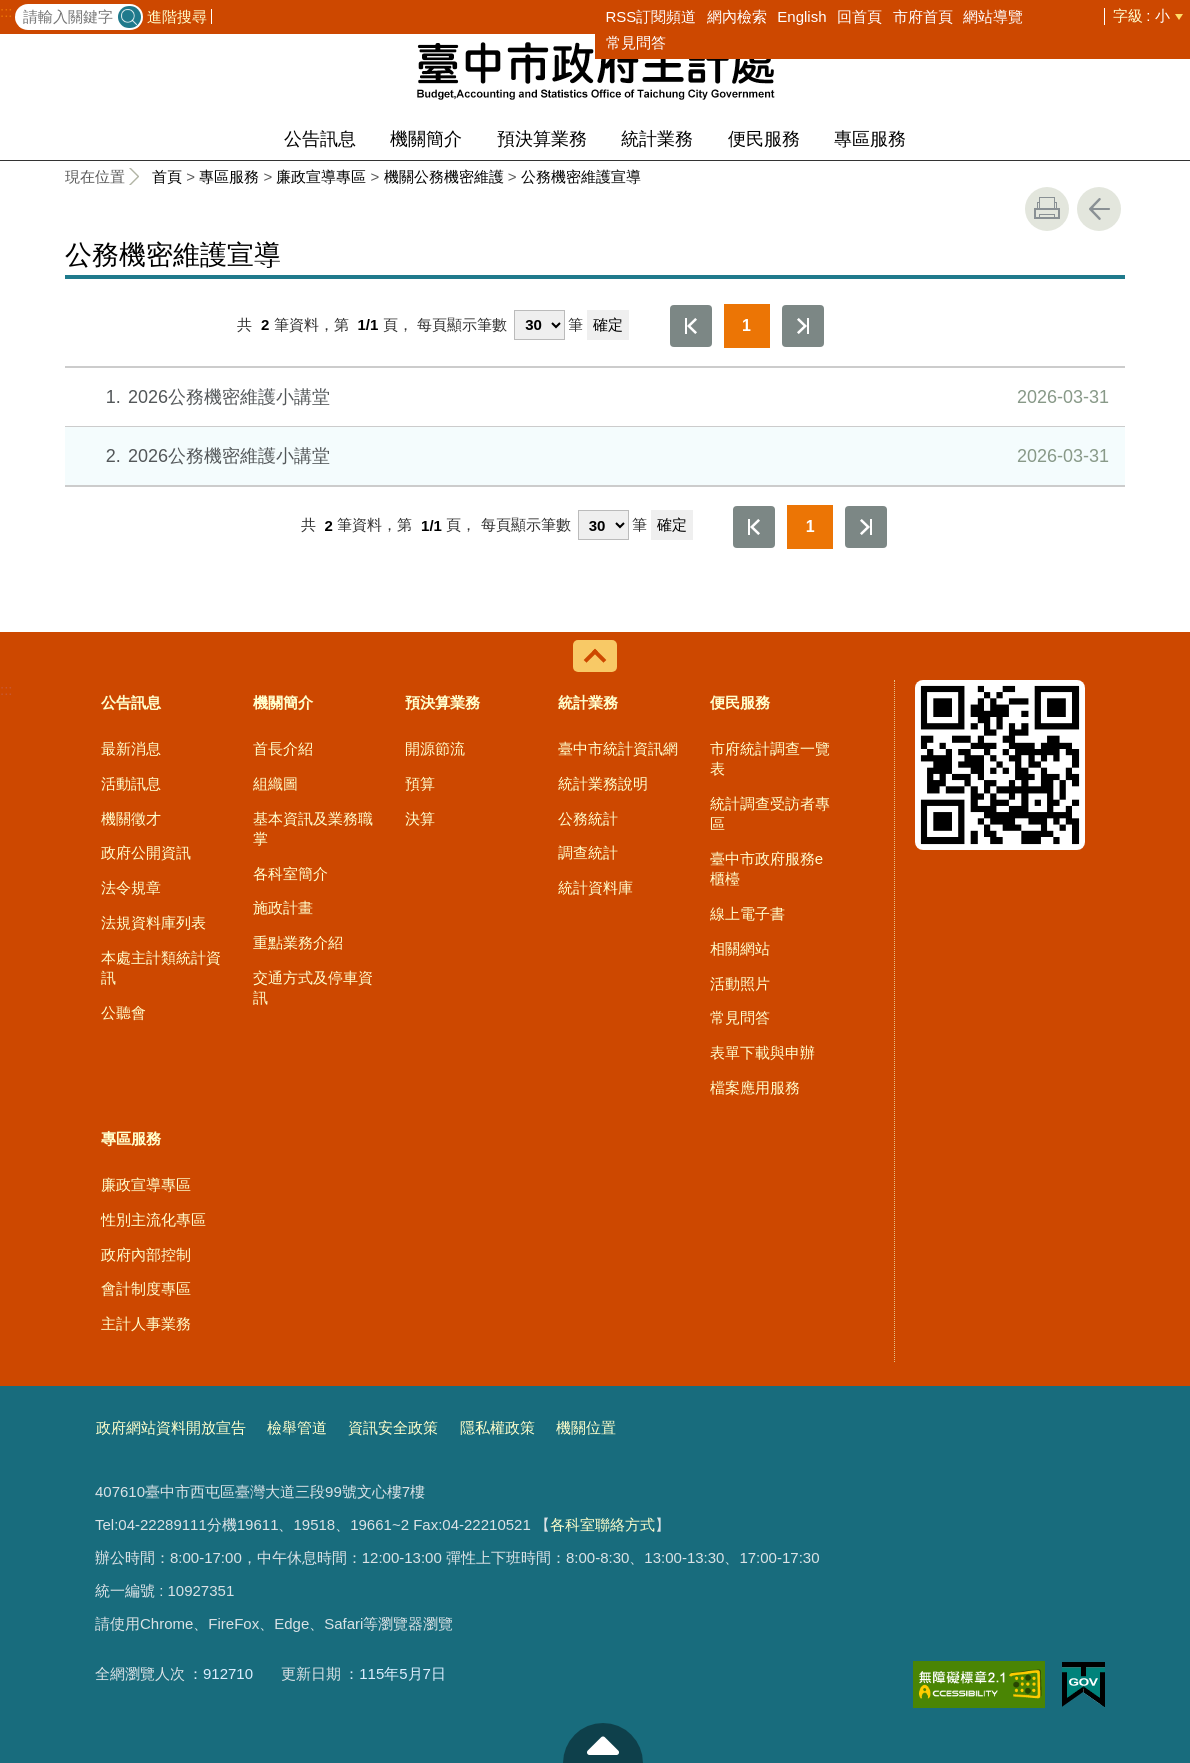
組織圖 (275, 783)
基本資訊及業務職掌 (313, 828)
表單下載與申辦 (762, 1052)
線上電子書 (747, 913)
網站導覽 (993, 16)
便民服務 (764, 139)
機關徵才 (131, 818)
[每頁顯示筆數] (539, 325)
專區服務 (870, 139)
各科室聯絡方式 (602, 1524)
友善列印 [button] (1047, 209)
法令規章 (131, 887)
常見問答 (636, 42)
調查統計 (588, 852)
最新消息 (131, 748)
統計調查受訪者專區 (770, 813)
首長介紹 (283, 748)
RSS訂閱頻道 (651, 16)
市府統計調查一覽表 (770, 758)
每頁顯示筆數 (462, 324)
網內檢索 (737, 16)
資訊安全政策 (393, 1427)
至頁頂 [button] (603, 1743)
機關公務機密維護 (444, 176)
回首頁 (859, 16)
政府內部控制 (146, 1254)
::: (6, 12)
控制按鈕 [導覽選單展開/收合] (595, 656)
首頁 (167, 176)
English (801, 16)
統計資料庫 (595, 887)
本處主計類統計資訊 (161, 967)
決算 (420, 818)
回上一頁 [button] (1099, 209)
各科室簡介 (290, 873)
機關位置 (586, 1427)
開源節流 (435, 748)
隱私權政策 (497, 1427)
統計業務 (657, 139)
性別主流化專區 (153, 1219)
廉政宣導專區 (321, 176)
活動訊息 (131, 783)
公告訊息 (320, 139)
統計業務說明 (603, 783)
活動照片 (740, 983)
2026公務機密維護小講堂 (593, 397)
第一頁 (691, 326)
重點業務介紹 (298, 942)
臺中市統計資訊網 (618, 748)
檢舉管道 (297, 1427)
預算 (420, 783)
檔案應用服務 (755, 1087)
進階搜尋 (177, 16)
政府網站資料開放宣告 (171, 1427)
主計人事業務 (146, 1323)
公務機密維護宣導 (581, 176)
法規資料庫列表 (153, 922)
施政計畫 (283, 907)
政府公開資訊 (146, 852)
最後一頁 (803, 326)
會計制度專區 (146, 1288)
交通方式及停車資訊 (313, 987)
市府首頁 (923, 16)
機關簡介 (426, 139)
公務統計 (588, 818)
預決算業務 (542, 139)
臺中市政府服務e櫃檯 (766, 868)
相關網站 (740, 948)
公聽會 (123, 1012)
